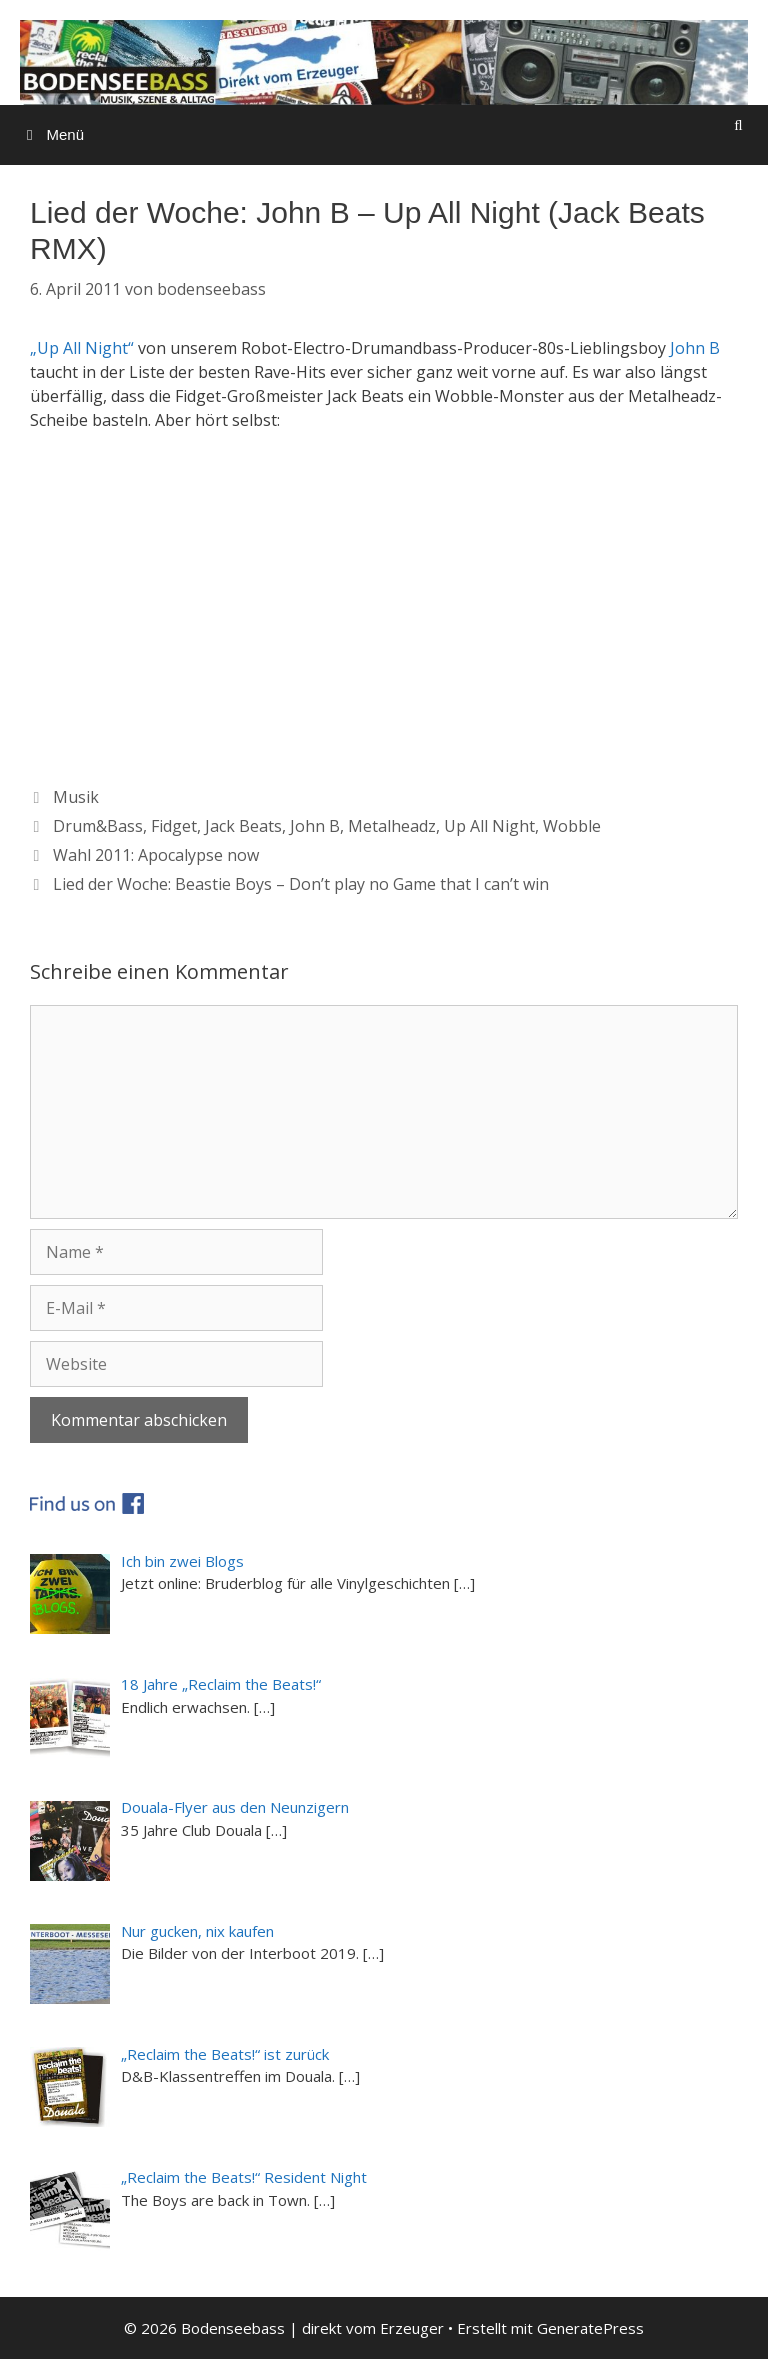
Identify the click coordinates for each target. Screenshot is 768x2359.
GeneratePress (590, 2328)
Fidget (174, 826)
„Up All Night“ (82, 348)
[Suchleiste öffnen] (738, 125)
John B (695, 348)
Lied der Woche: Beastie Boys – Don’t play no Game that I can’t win (301, 884)
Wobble (572, 826)
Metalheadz (392, 826)
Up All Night (489, 826)
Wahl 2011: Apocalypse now (156, 855)
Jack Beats (243, 826)
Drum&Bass (98, 826)
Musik (76, 797)
